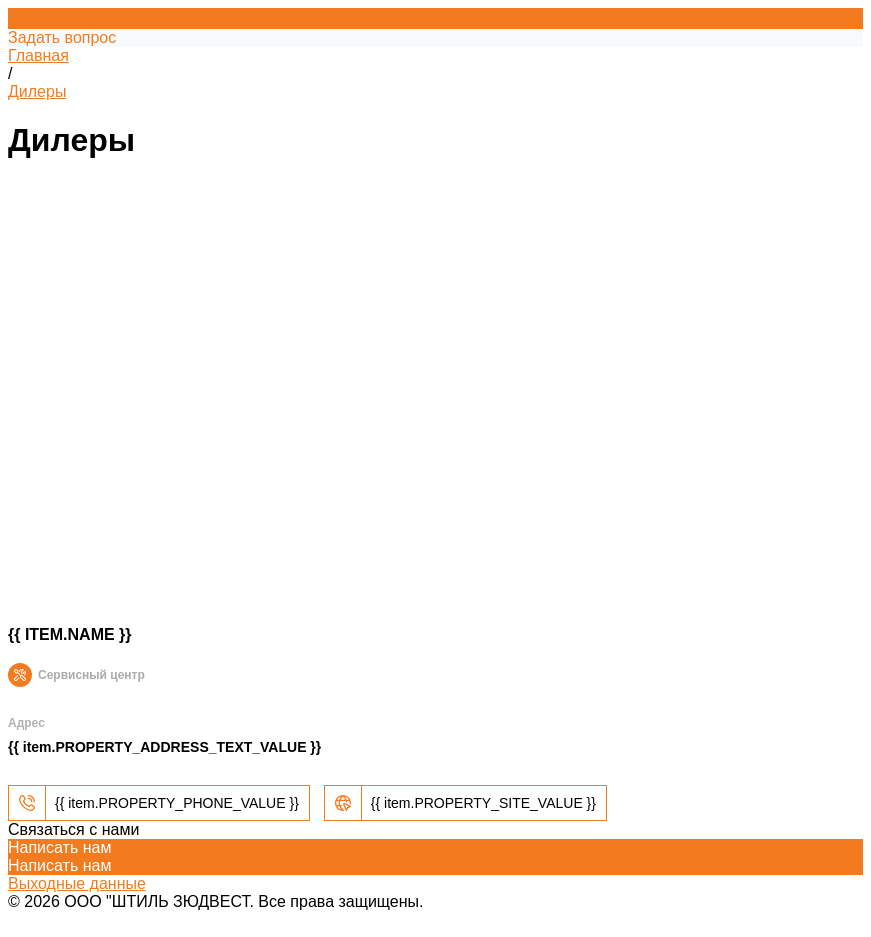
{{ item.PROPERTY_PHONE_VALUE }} (177, 803)
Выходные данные (77, 883)
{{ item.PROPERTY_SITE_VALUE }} (483, 803)
